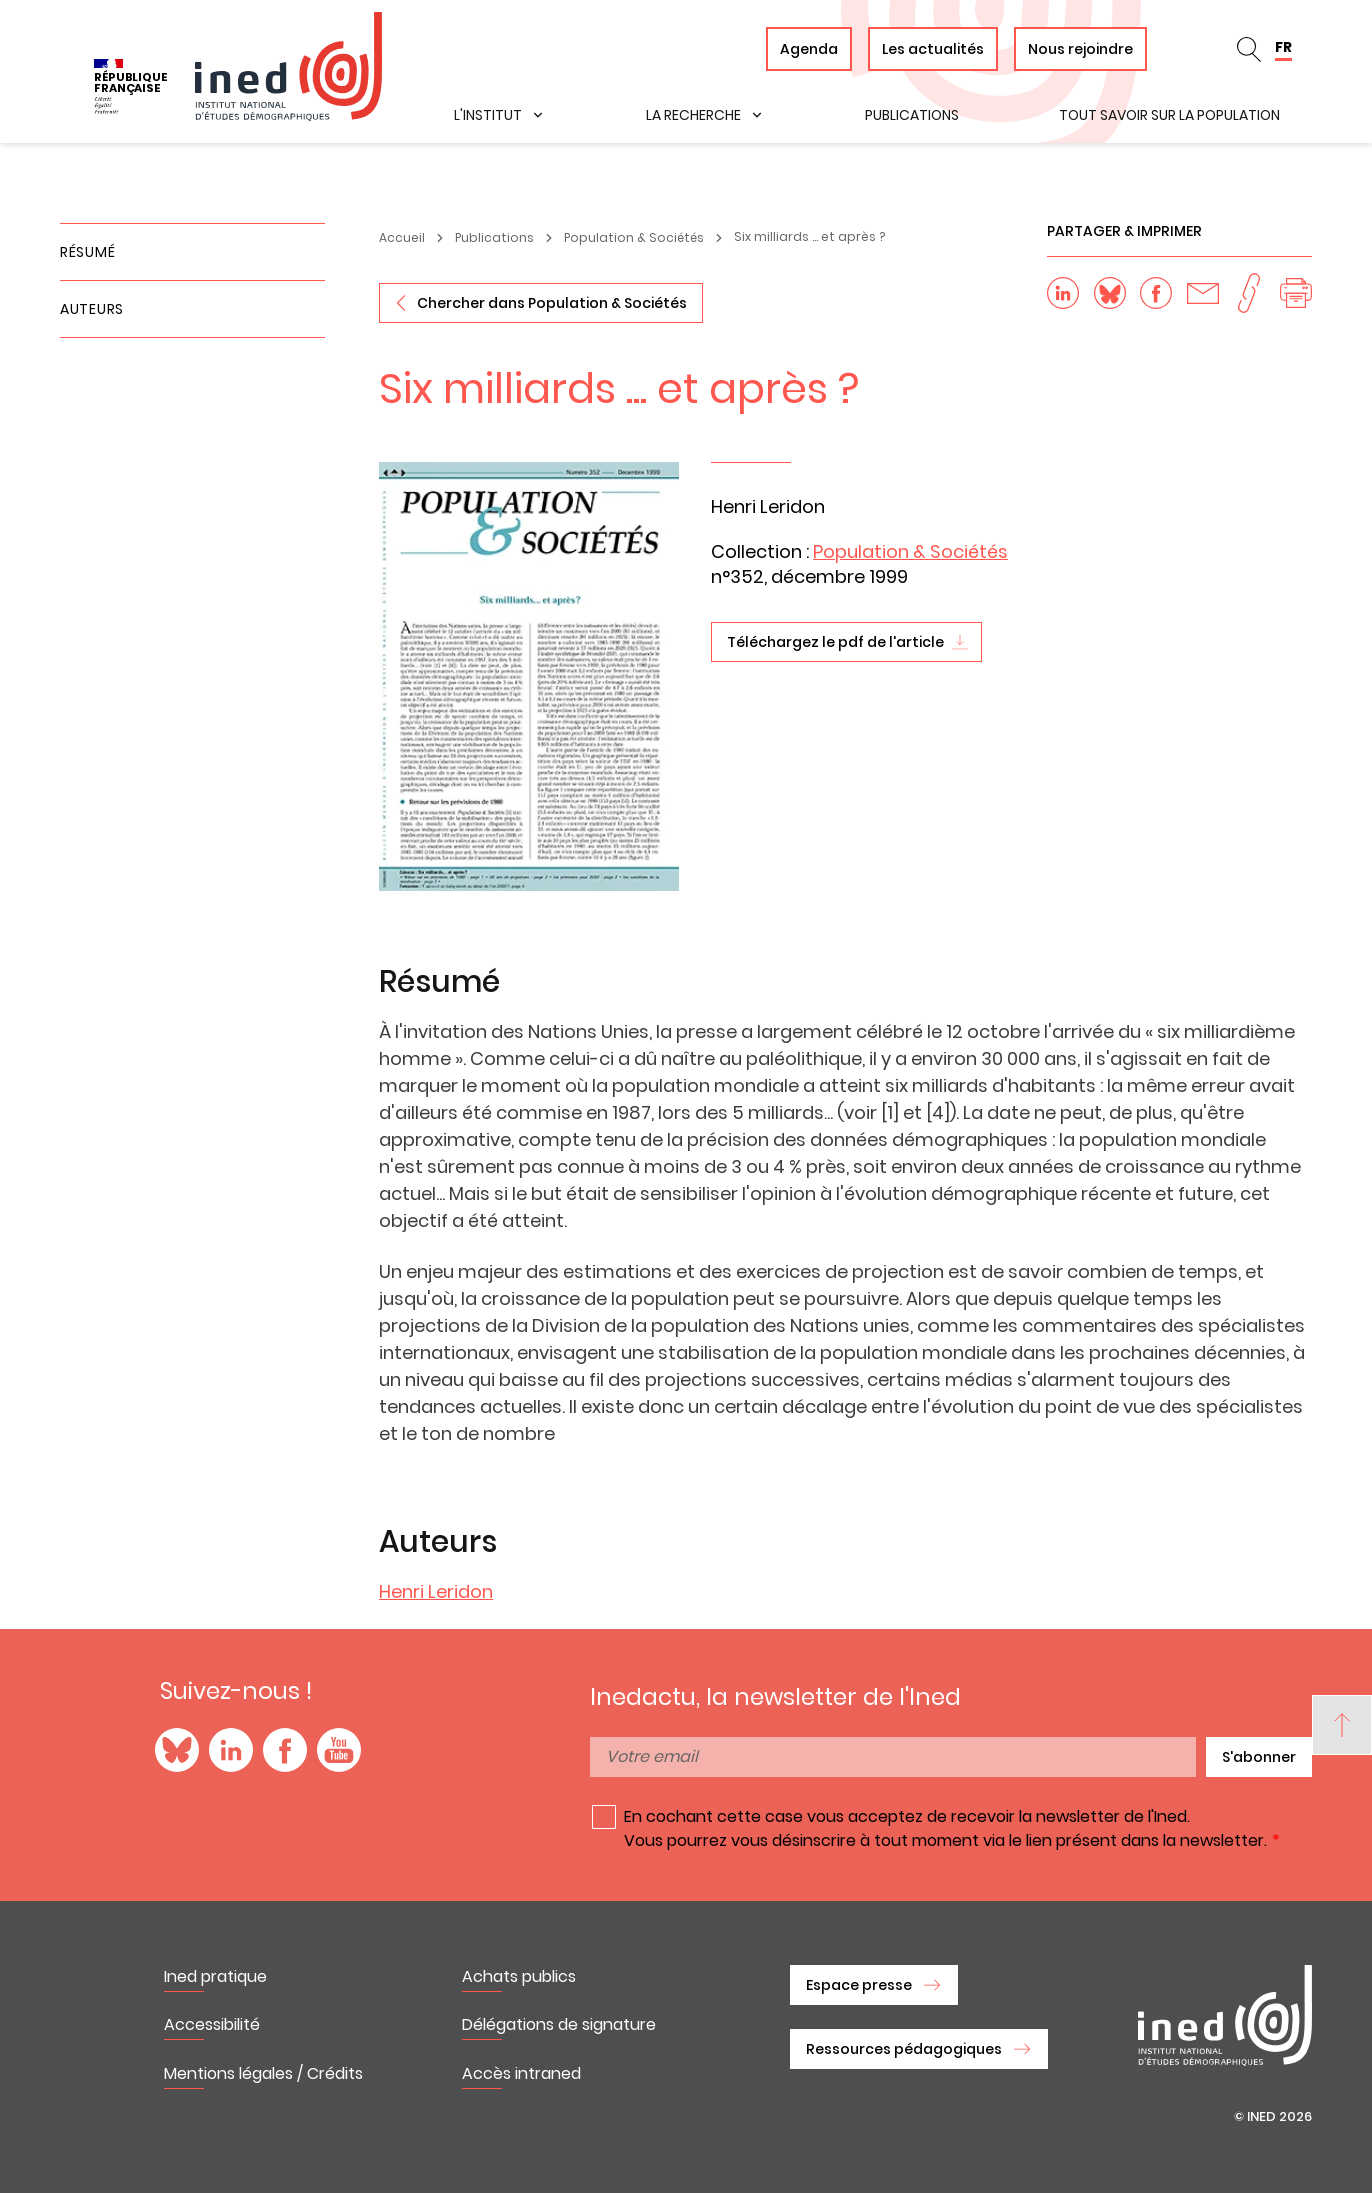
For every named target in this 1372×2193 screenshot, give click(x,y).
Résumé (87, 252)
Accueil (402, 237)
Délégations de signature (559, 2024)
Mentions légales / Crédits (263, 2073)
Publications (912, 115)
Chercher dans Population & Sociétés (552, 303)
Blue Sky (177, 1750)
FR (1283, 47)
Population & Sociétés (634, 237)
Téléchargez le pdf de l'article (835, 642)
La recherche (693, 115)
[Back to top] (1342, 1725)
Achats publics (519, 1976)
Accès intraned (521, 2073)
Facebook (285, 1750)
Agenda (809, 49)
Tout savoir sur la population (1169, 115)
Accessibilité (212, 2024)
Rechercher (1249, 49)
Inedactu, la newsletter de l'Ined (775, 1697)
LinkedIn (231, 1750)
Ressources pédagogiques (904, 2049)
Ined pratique (215, 1976)
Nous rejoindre (1080, 49)
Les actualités (933, 49)
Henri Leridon (436, 1591)
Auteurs (92, 309)
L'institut (488, 115)
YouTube (339, 1750)
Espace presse (859, 1985)
